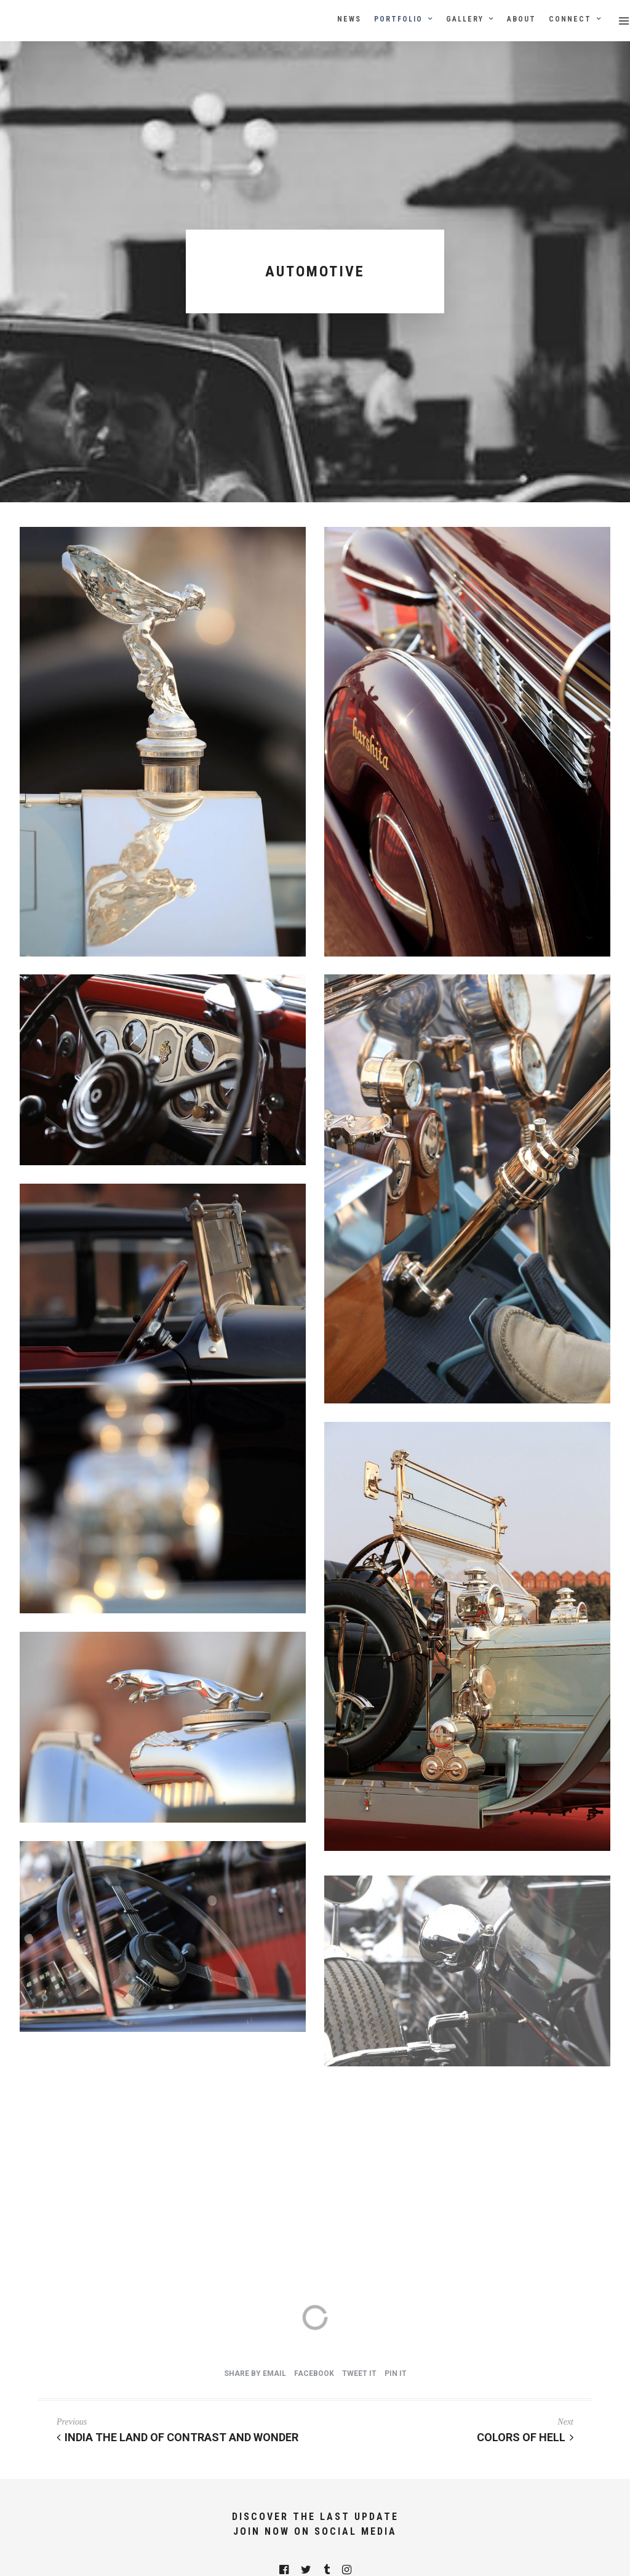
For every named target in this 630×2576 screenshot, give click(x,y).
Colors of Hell (525, 2437)
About (521, 19)
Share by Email (255, 2373)
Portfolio (398, 19)
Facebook (314, 2373)
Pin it (396, 2373)
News (349, 19)
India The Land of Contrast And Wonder (177, 2437)
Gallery (465, 19)
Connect (570, 19)
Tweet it (359, 2373)
